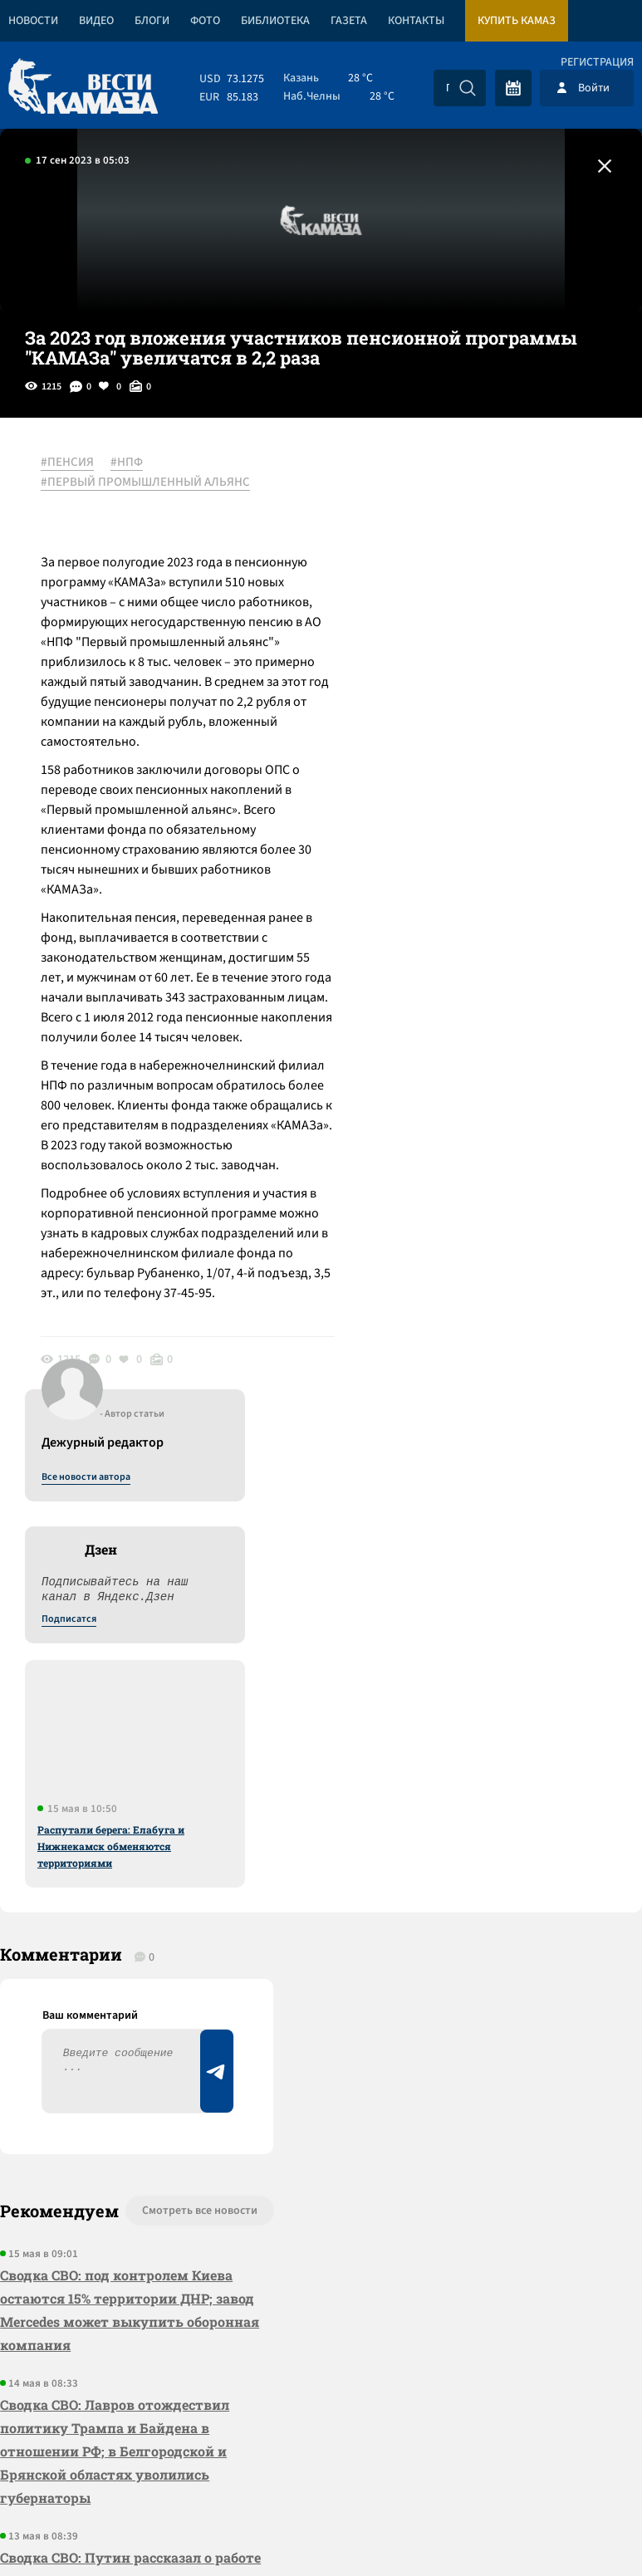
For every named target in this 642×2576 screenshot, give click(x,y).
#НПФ (127, 462)
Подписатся (441, 622)
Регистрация (597, 62)
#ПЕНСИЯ (68, 462)
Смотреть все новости (194, 1705)
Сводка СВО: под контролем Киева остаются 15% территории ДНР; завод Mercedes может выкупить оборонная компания (129, 1805)
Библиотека (275, 20)
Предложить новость (477, 1760)
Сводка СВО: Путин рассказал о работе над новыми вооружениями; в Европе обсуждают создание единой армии (131, 2076)
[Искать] (467, 88)
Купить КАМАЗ (517, 20)
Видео (96, 20)
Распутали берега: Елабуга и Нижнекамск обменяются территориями (482, 849)
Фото (205, 20)
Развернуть (321, 2465)
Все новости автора (458, 480)
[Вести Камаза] (83, 87)
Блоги (152, 20)
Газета (349, 20)
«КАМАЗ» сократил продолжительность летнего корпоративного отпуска (99, 2182)
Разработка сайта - (578, 2529)
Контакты (416, 20)
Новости (33, 20)
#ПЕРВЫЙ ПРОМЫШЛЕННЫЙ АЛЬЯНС (146, 482)
